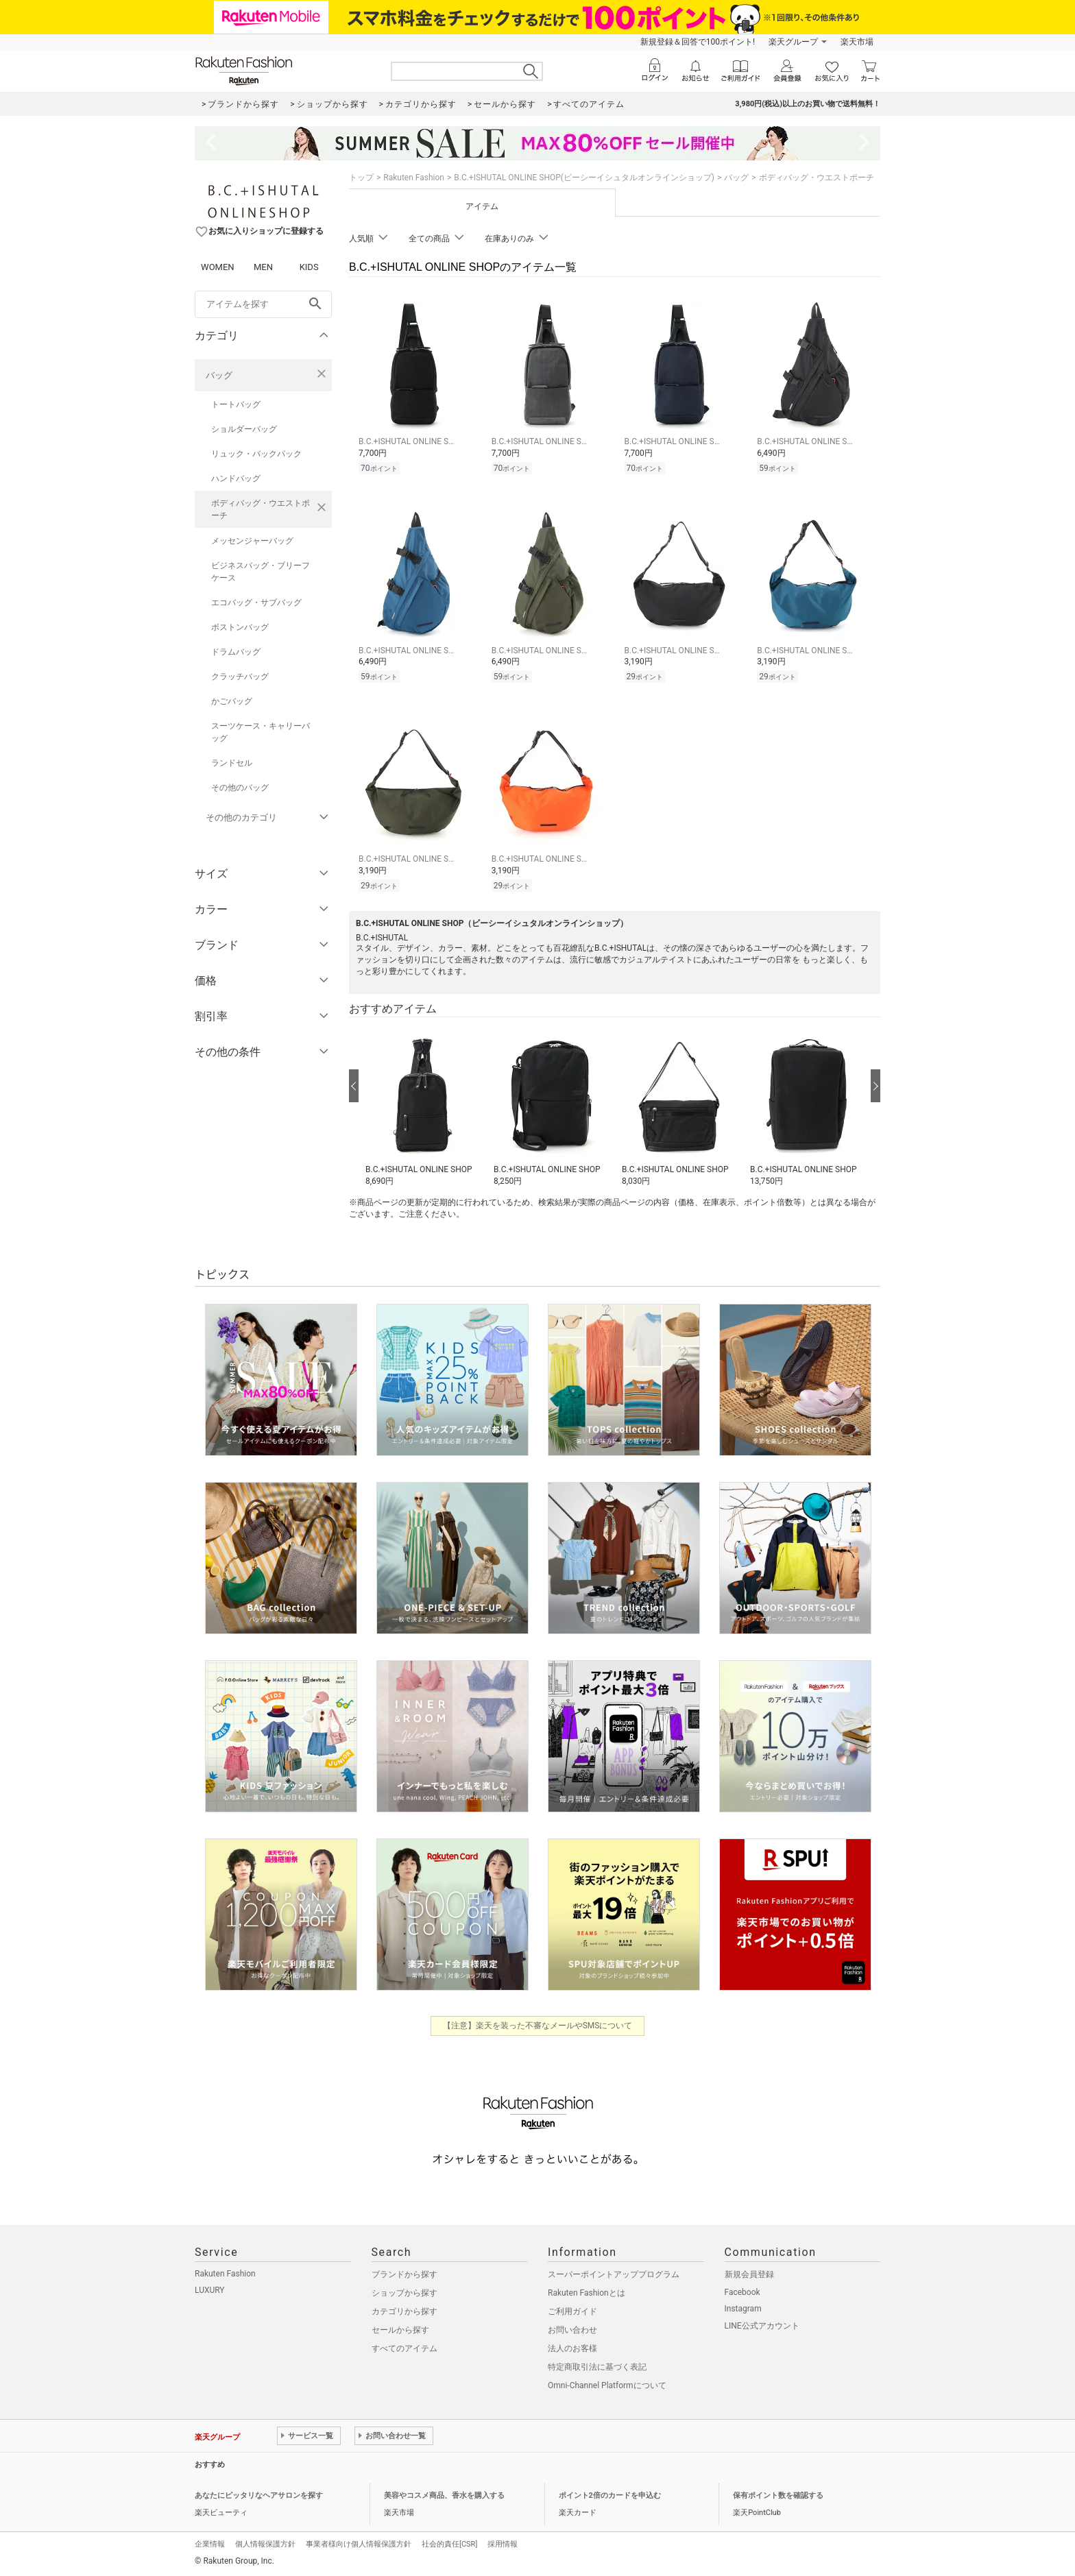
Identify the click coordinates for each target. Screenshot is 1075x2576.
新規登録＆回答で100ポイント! (697, 42)
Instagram (743, 2308)
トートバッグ (236, 404)
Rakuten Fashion (413, 177)
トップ (361, 177)
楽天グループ (793, 42)
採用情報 (502, 2544)
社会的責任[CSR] (449, 2544)
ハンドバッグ (236, 478)
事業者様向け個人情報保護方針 (358, 2544)
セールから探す (400, 2330)
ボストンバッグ (240, 627)
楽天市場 (857, 42)
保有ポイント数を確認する (778, 2495)
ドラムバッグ (236, 652)
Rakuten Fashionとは (586, 2293)
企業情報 (210, 2544)
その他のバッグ (240, 787)
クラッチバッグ (240, 676)
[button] (423, 1106)
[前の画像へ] (354, 1085)
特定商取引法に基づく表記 (597, 2367)
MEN (263, 267)
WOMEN (217, 267)
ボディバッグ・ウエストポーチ (260, 509)
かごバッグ (231, 701)
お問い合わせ (572, 2330)
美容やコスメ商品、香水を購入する (444, 2495)
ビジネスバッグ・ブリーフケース (260, 572)
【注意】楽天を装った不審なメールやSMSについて (538, 2025)
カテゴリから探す (404, 2311)
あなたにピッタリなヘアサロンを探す (259, 2495)
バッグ (219, 375)
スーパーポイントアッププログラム (613, 2274)
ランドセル (231, 763)
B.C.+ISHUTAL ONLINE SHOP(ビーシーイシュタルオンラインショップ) (584, 177)
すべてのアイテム (404, 2348)
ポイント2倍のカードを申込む (610, 2495)
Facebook (742, 2292)
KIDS (309, 267)
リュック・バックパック (256, 454)
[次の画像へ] (875, 1085)
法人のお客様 (572, 2348)
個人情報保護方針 (265, 2544)
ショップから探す (404, 2293)
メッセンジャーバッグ (252, 541)
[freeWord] (263, 304)
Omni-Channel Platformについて (607, 2385)
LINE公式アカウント (762, 2326)
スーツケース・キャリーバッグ (260, 732)
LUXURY (210, 2290)
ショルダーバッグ (244, 429)
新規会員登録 (749, 2274)
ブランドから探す (404, 2274)
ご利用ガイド (572, 2311)
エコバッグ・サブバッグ (256, 602)
